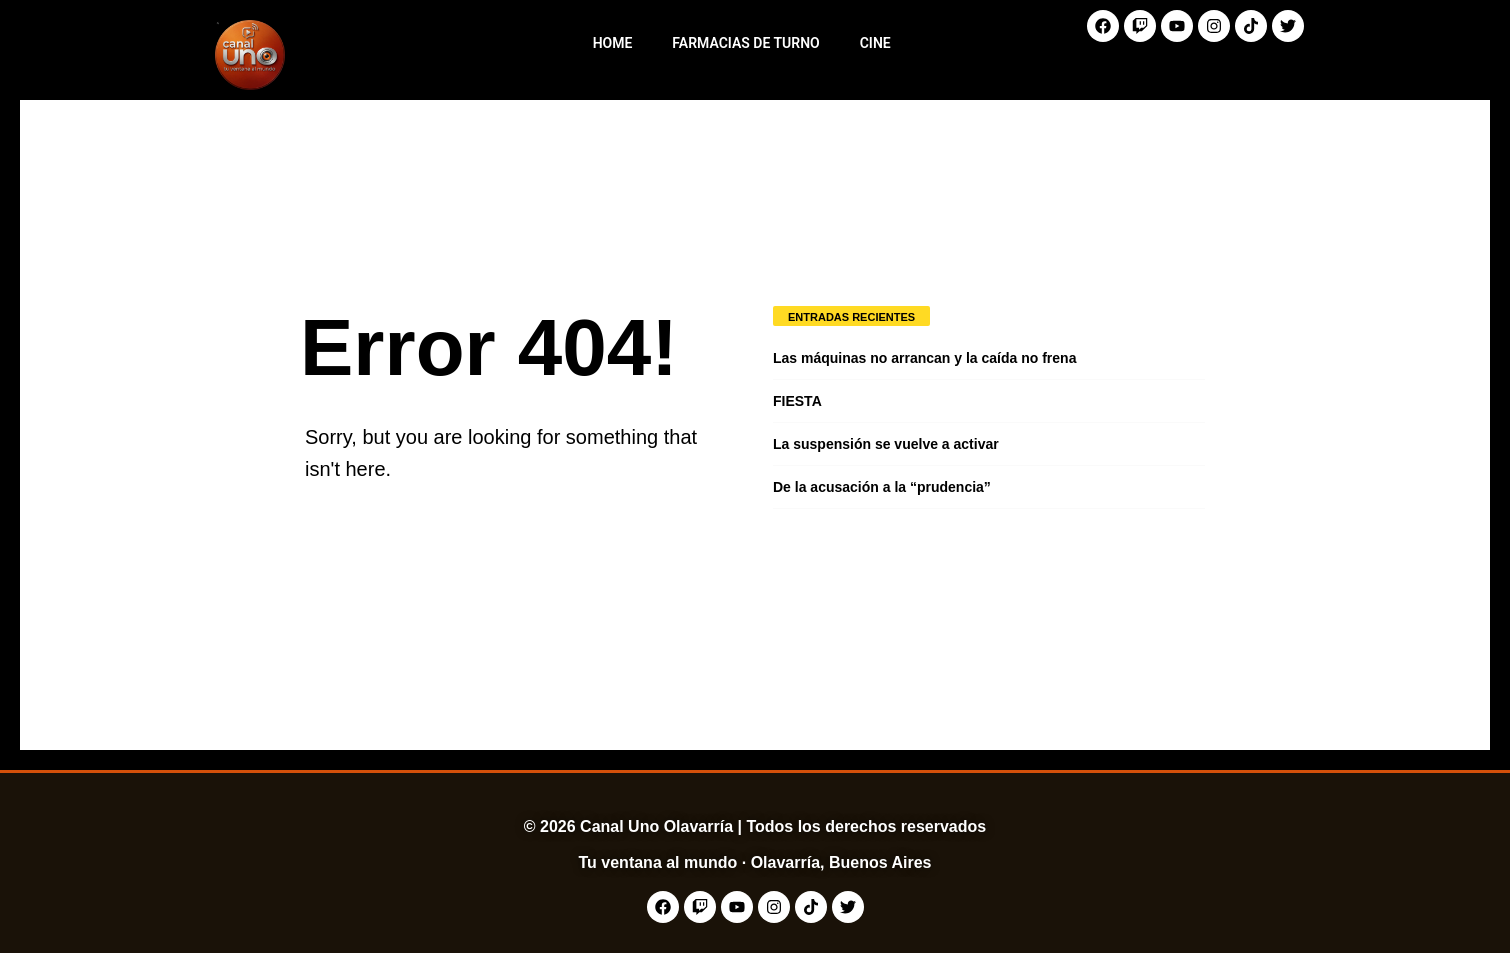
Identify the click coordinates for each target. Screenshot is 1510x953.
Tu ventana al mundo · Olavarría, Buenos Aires (755, 862)
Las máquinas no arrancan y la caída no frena (924, 358)
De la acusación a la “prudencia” (882, 487)
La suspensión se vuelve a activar (886, 444)
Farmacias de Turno (745, 43)
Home (613, 43)
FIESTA (797, 401)
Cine (875, 43)
